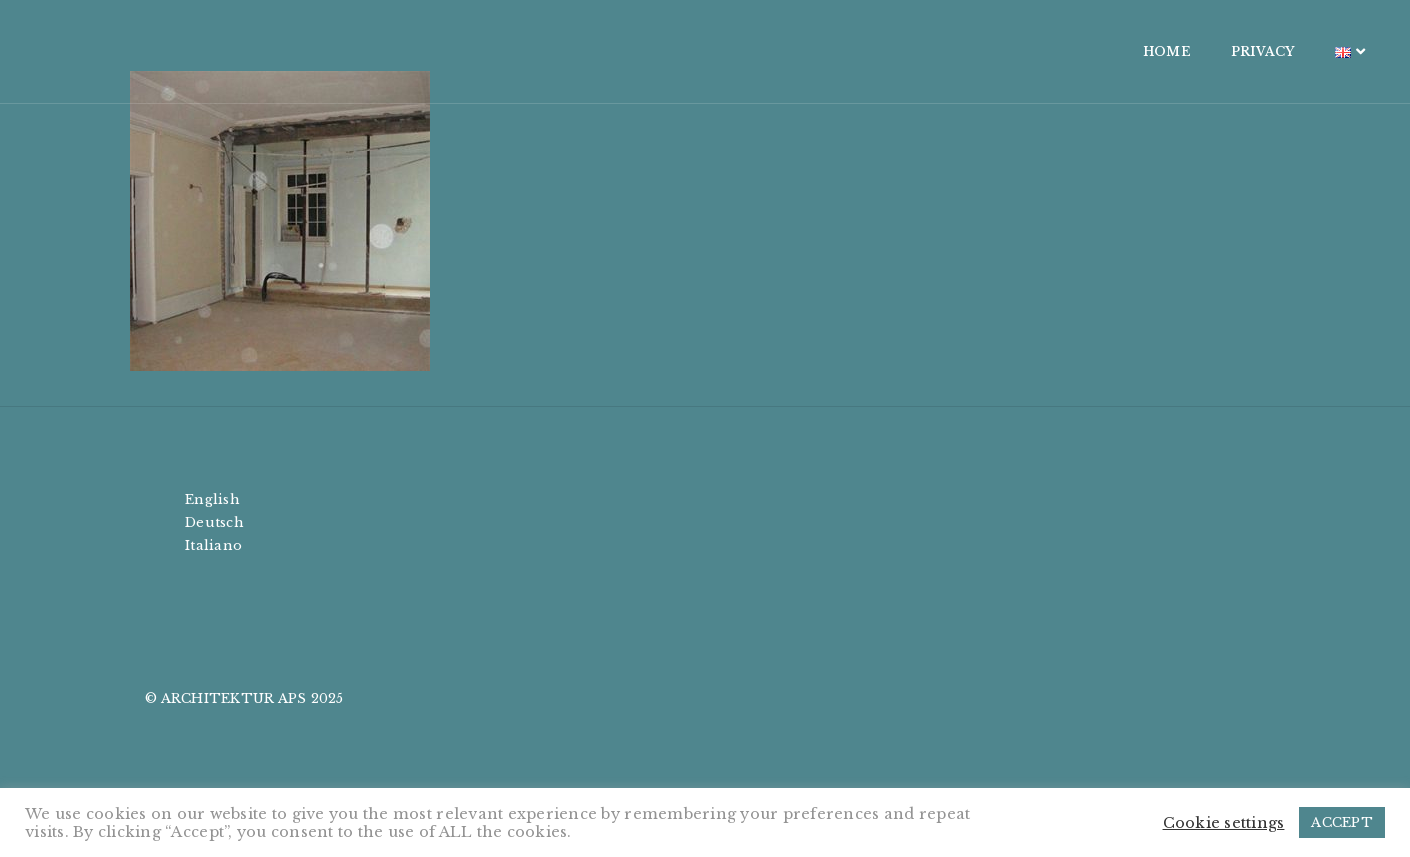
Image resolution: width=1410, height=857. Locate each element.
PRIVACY (1143, 51)
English (212, 499)
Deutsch (214, 522)
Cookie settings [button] (1224, 823)
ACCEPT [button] (1342, 822)
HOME (1047, 51)
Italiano (213, 545)
